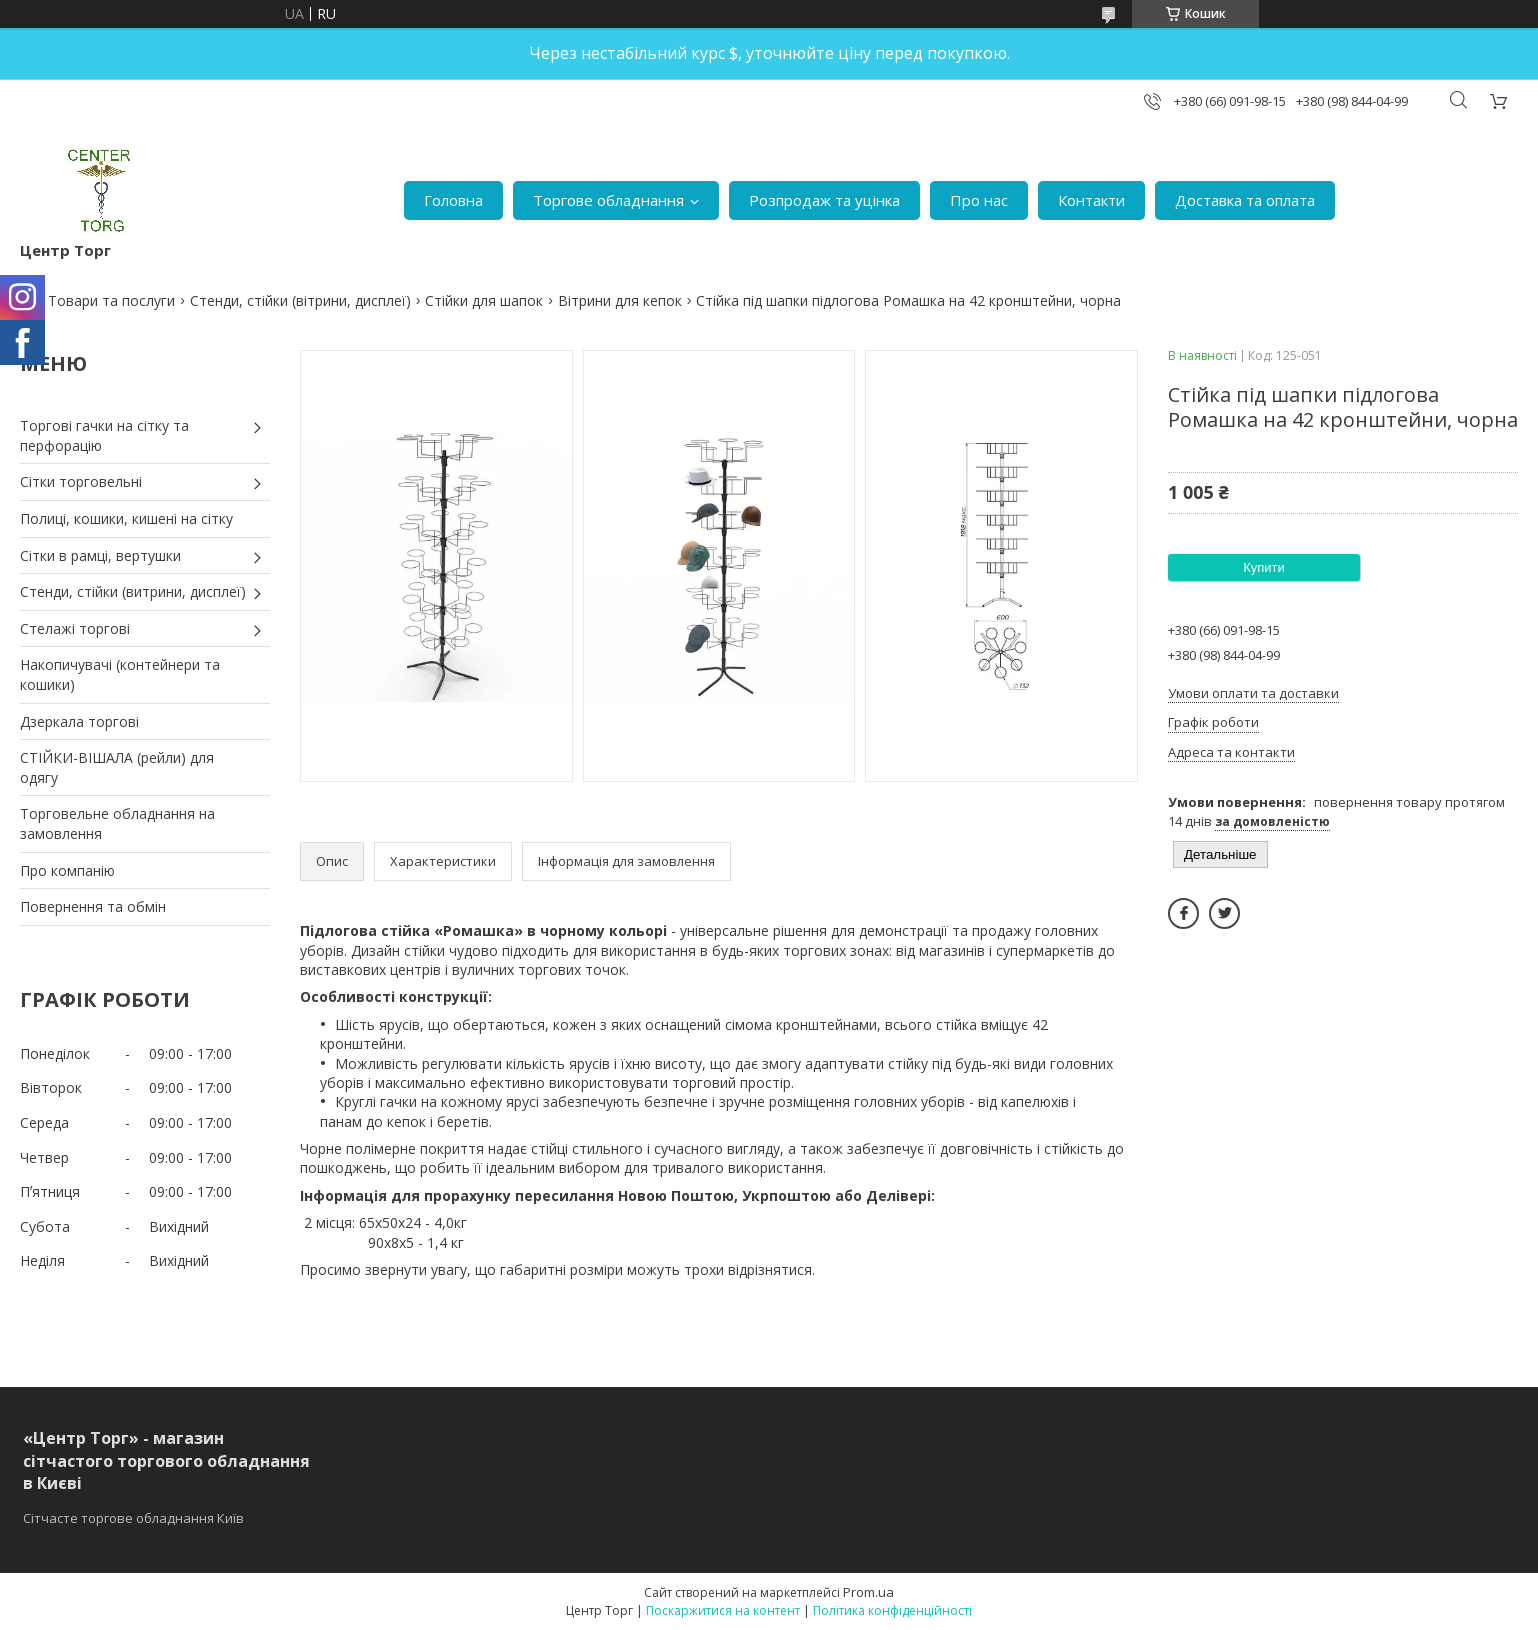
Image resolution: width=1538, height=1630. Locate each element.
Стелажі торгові (75, 628)
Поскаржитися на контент (723, 1610)
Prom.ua (868, 1592)
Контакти (1091, 200)
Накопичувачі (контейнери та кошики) (120, 674)
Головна (453, 200)
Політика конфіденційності (892, 1610)
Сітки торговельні (81, 481)
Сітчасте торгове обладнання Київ (133, 1518)
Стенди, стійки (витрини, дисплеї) (133, 591)
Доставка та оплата (1245, 200)
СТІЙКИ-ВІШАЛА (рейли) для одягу (117, 767)
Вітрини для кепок (620, 300)
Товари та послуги (111, 300)
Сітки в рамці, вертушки (100, 555)
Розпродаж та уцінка (824, 200)
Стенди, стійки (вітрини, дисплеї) (300, 300)
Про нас (979, 200)
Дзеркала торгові (79, 721)
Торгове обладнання (608, 200)
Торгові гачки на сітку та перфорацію (104, 435)
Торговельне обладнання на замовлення (117, 823)
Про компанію (67, 870)
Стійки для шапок (484, 300)
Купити (1264, 567)
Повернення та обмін (93, 906)
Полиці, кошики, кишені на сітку (126, 518)
